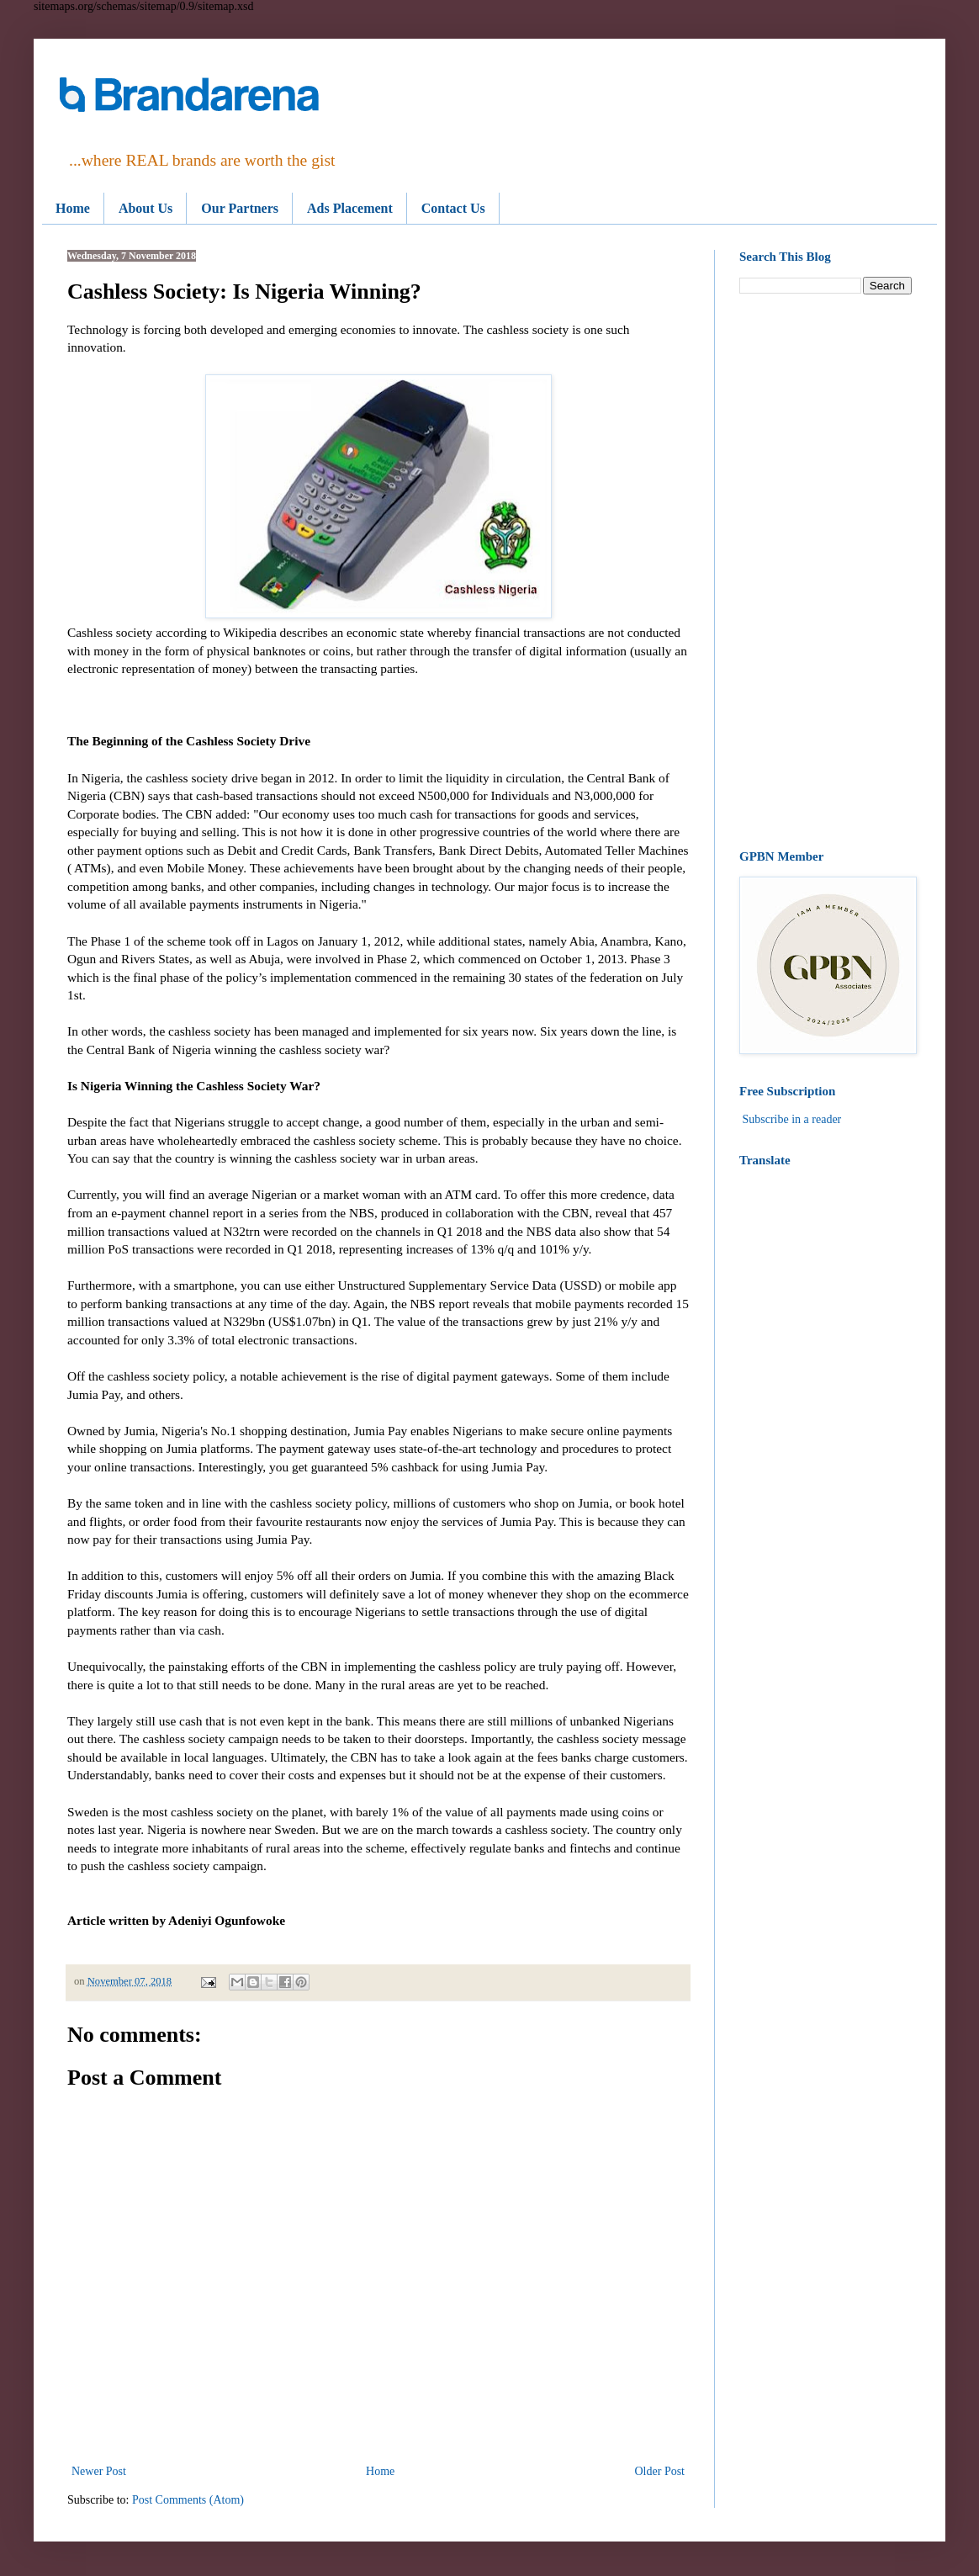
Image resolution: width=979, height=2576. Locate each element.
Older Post (660, 2471)
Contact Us (453, 208)
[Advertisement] (825, 572)
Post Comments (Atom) (188, 2500)
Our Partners (239, 208)
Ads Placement (350, 208)
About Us (145, 208)
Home (73, 208)
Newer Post (98, 2471)
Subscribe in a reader (792, 1119)
